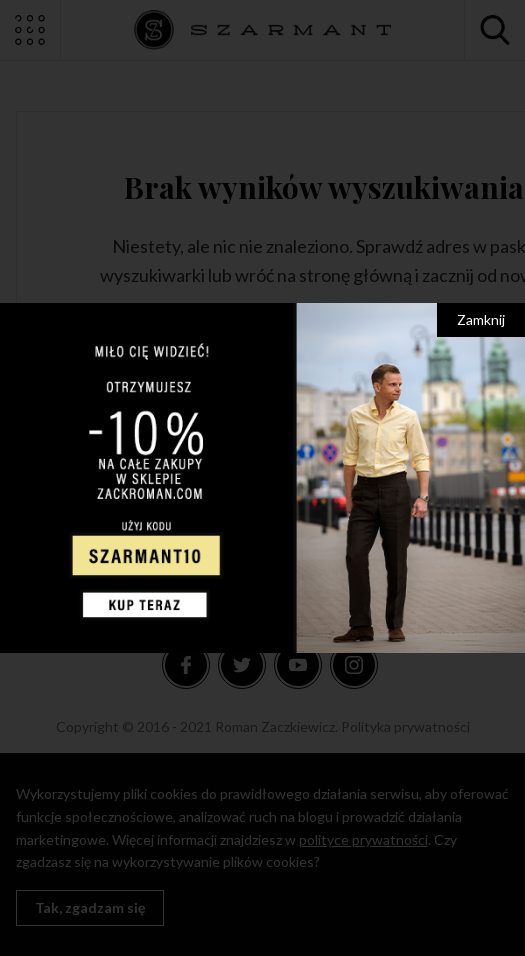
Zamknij (481, 319)
